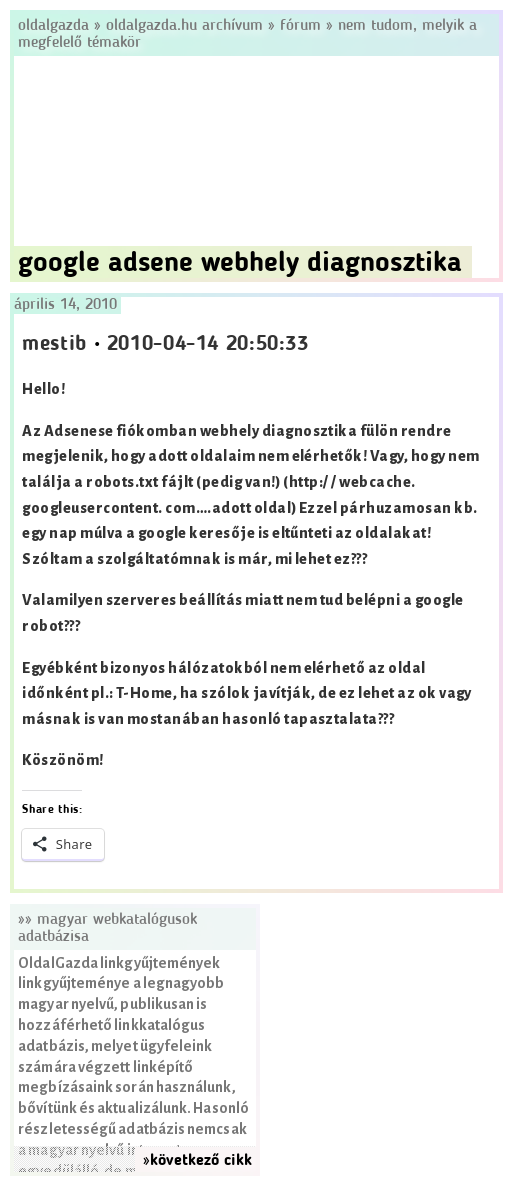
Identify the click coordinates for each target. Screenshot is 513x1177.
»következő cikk (197, 1161)
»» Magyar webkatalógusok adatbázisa (107, 928)
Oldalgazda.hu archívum (184, 26)
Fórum (300, 26)
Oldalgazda (56, 26)
